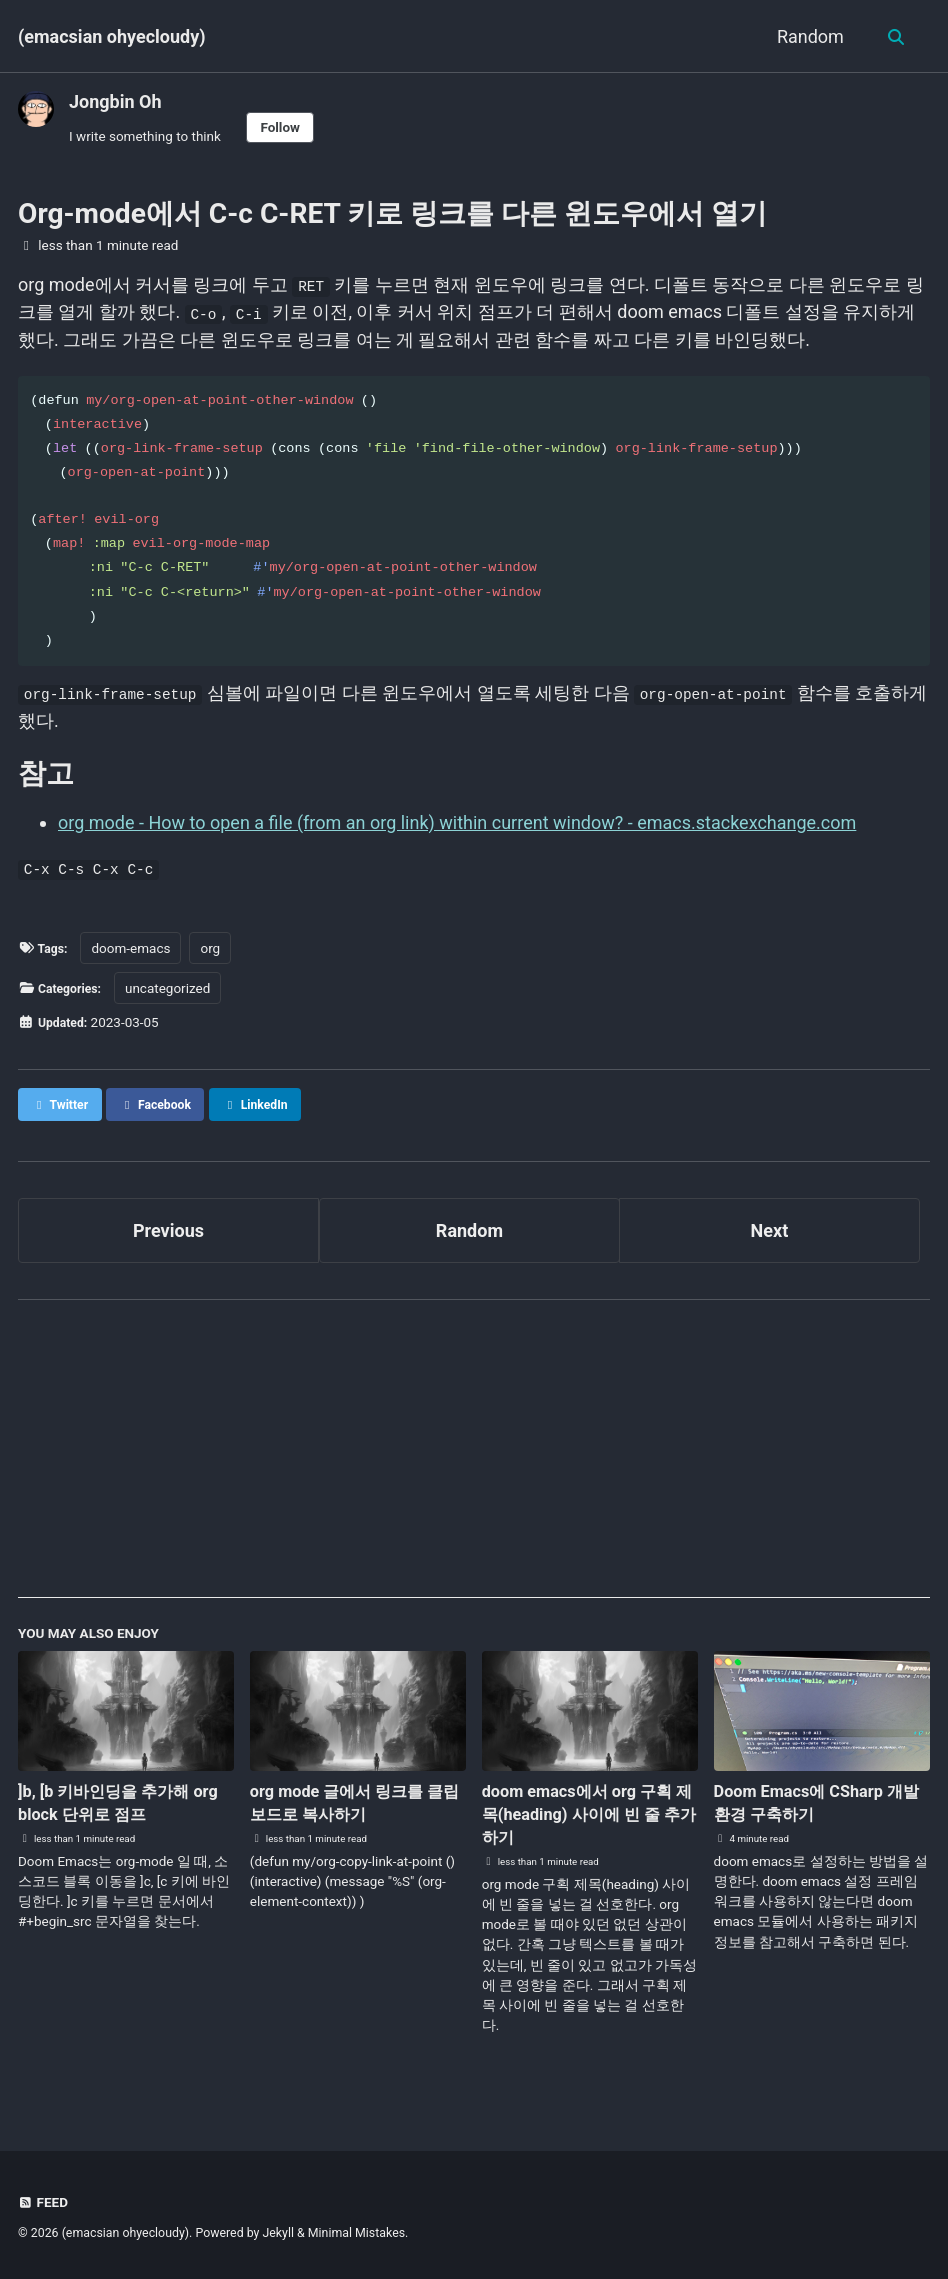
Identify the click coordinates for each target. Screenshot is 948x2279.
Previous (168, 1235)
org (215, 953)
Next (770, 1235)
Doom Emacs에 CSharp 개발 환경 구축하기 (819, 1808)
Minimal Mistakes (356, 2233)
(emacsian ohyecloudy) (112, 36)
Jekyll (278, 2233)
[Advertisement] (474, 1463)
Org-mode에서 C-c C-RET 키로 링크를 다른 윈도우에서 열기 (392, 213)
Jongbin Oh (115, 101)
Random (807, 36)
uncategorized (174, 993)
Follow (280, 127)
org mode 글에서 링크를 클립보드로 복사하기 (358, 1808)
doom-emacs (134, 953)
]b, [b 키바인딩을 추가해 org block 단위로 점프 (114, 1808)
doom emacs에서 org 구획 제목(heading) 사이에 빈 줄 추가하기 (588, 1820)
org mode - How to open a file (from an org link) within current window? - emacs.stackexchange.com (457, 827)
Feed (44, 2202)
